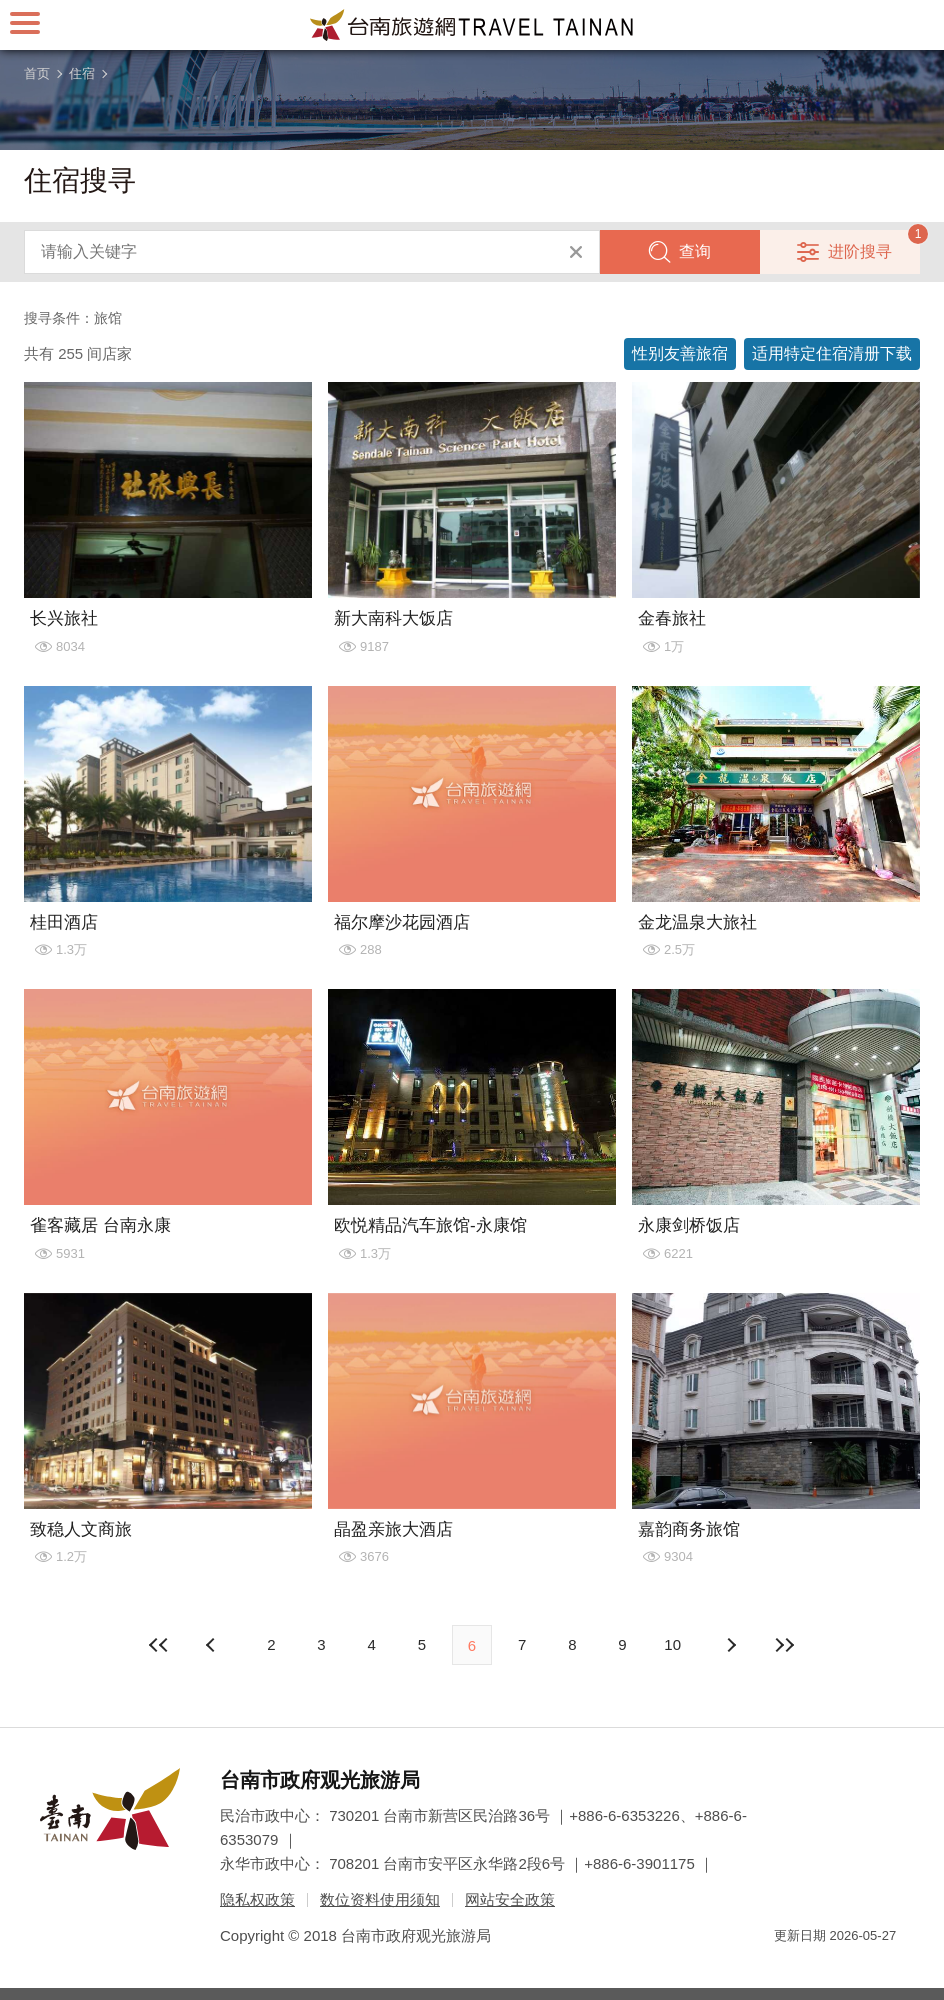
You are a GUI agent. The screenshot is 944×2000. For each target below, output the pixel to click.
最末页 (785, 1645)
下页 (213, 1645)
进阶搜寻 (860, 251)
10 (672, 1644)
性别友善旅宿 (680, 353)
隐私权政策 (257, 1899)
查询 (695, 251)
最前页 (159, 1645)
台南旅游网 (472, 25)
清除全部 (576, 252)
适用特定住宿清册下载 (832, 353)
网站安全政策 (510, 1899)
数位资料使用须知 (380, 1899)
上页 (731, 1645)
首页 (37, 73)
